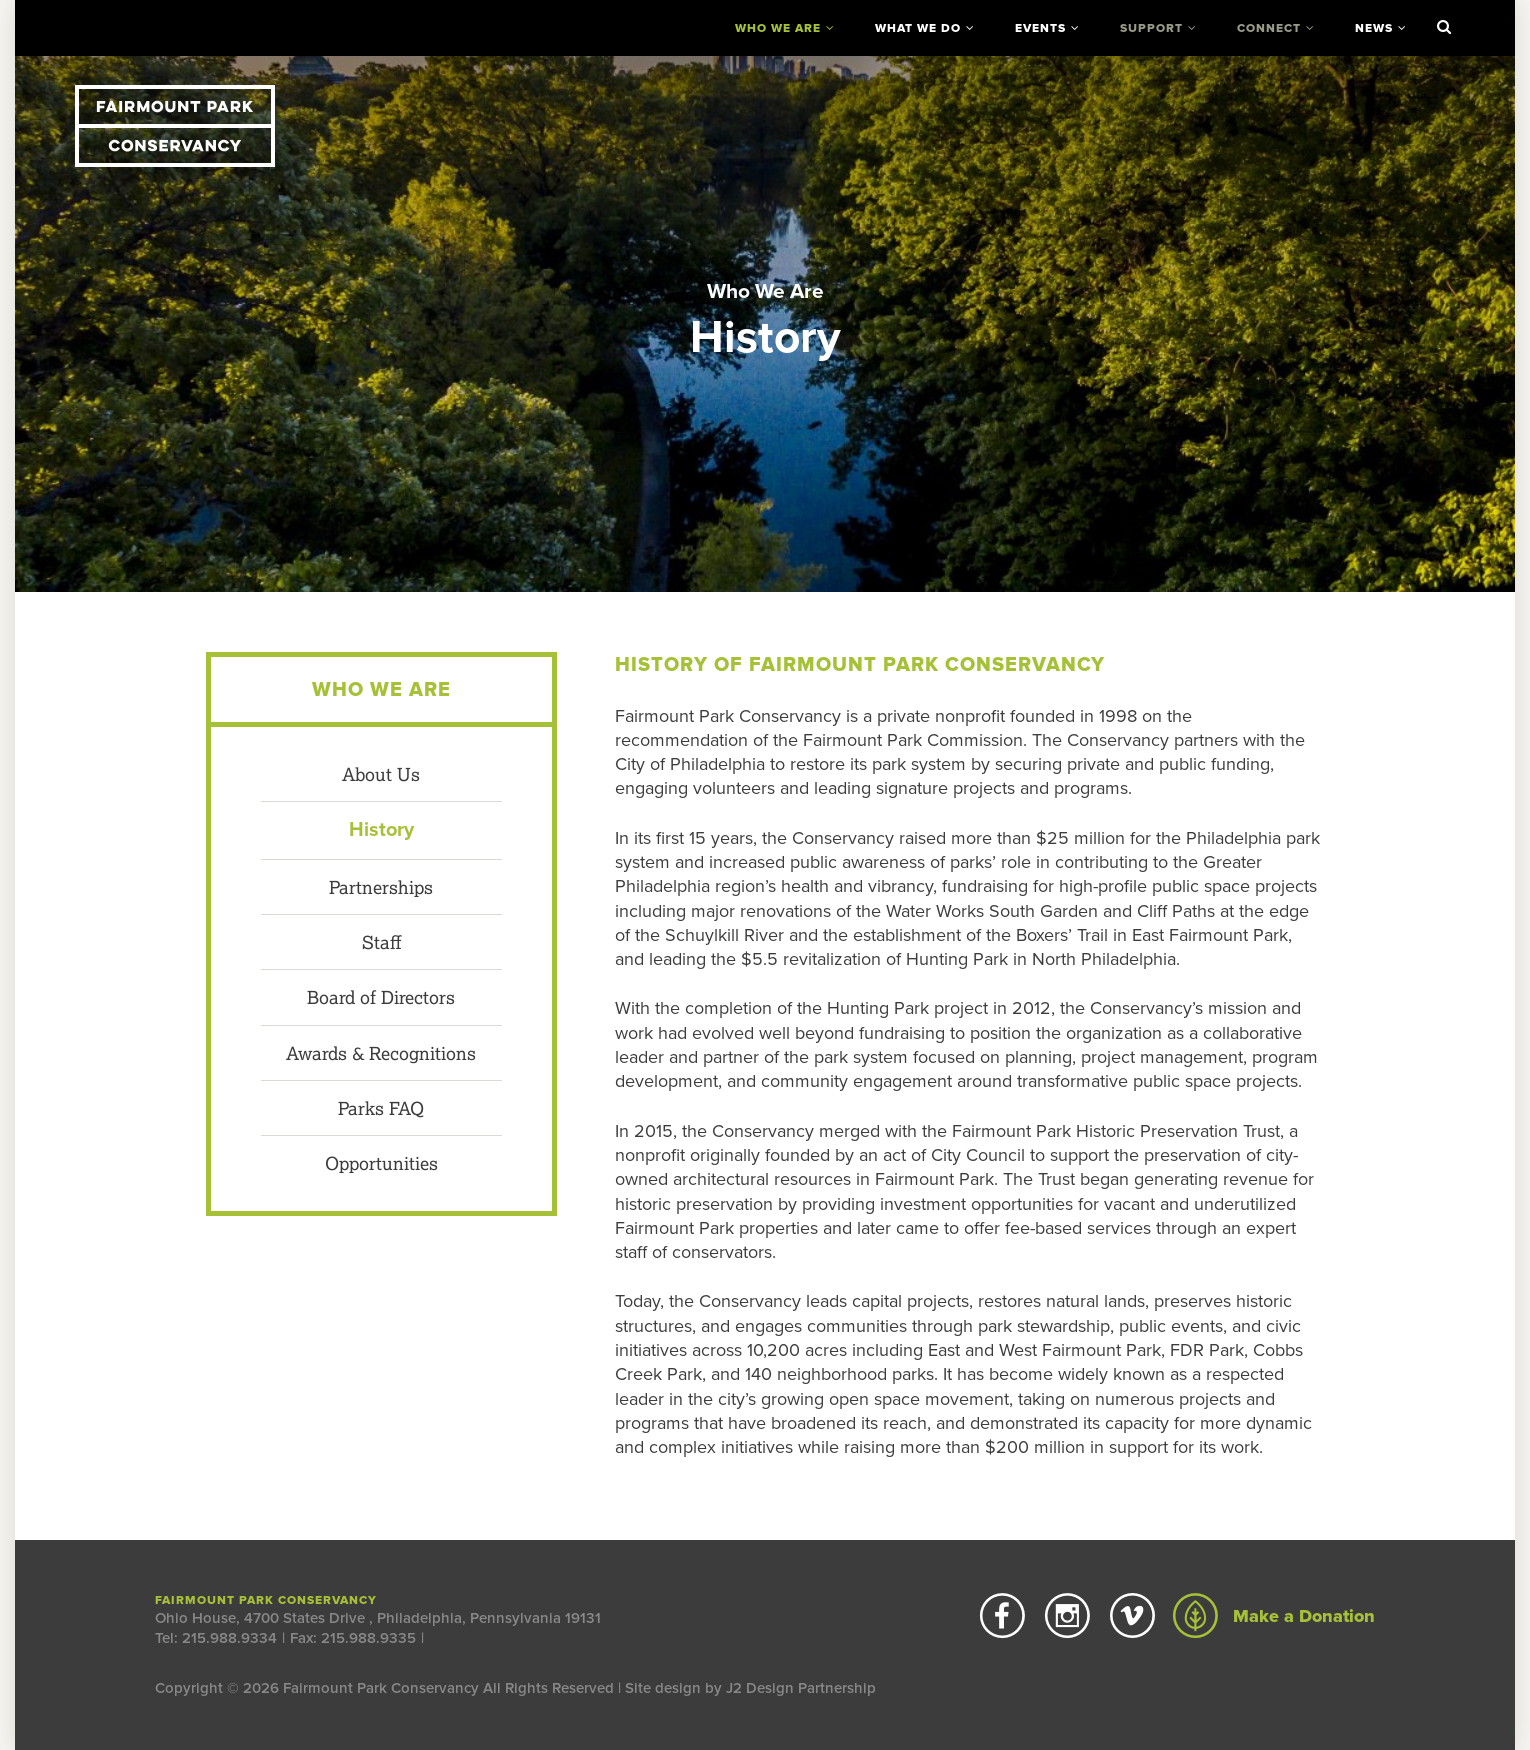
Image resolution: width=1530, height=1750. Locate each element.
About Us (381, 774)
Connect (1269, 28)
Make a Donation (1274, 1616)
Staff (381, 942)
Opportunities (381, 1163)
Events (1040, 28)
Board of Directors (381, 997)
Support (1151, 28)
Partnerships (381, 887)
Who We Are (778, 28)
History (381, 830)
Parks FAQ (381, 1108)
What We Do (918, 28)
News (1374, 28)
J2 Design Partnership (801, 1688)
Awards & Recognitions (381, 1053)
